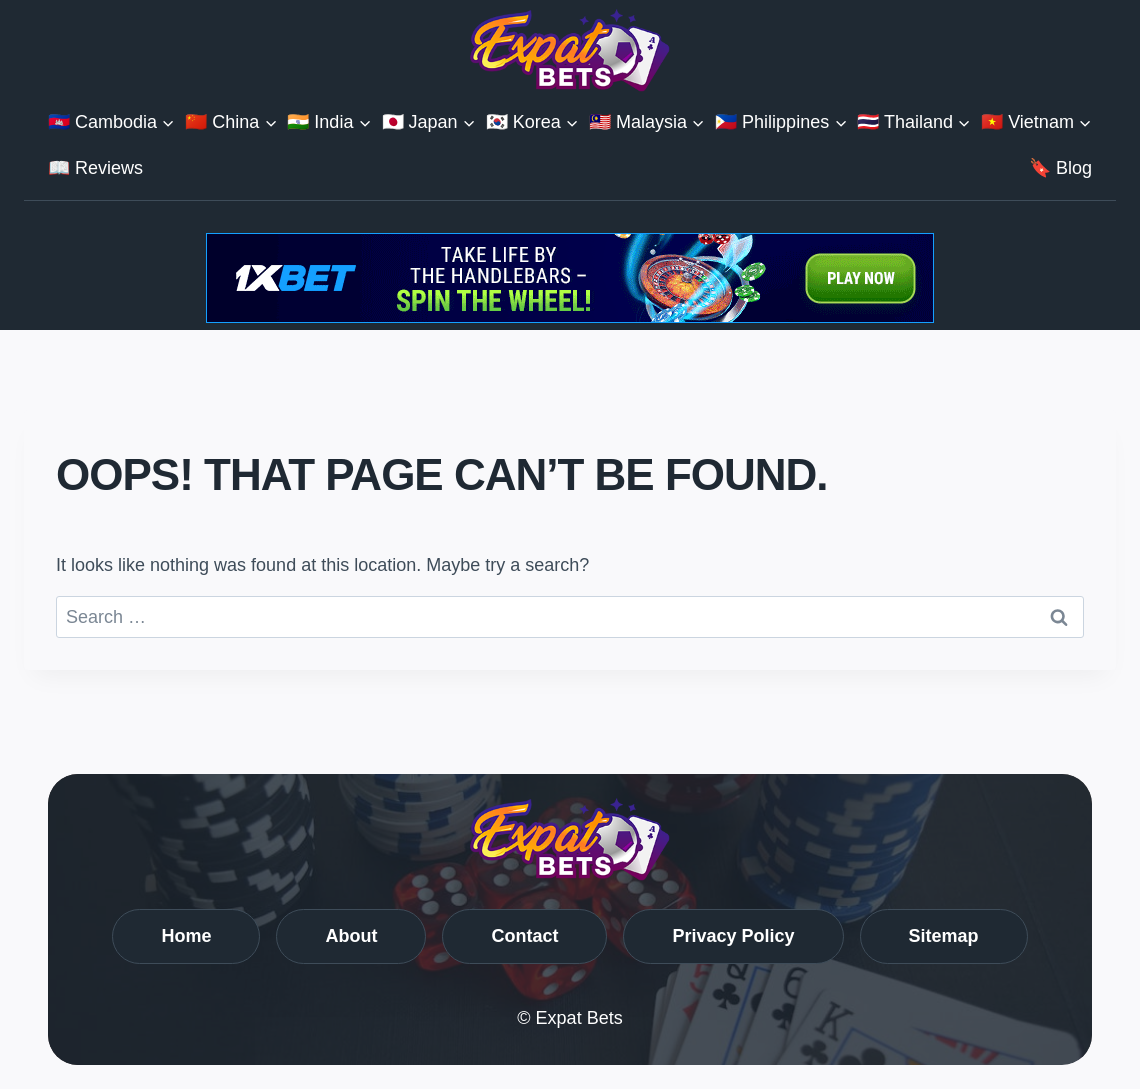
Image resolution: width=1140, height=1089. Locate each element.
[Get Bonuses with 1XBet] (570, 317)
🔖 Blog (1060, 168)
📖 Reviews (95, 168)
